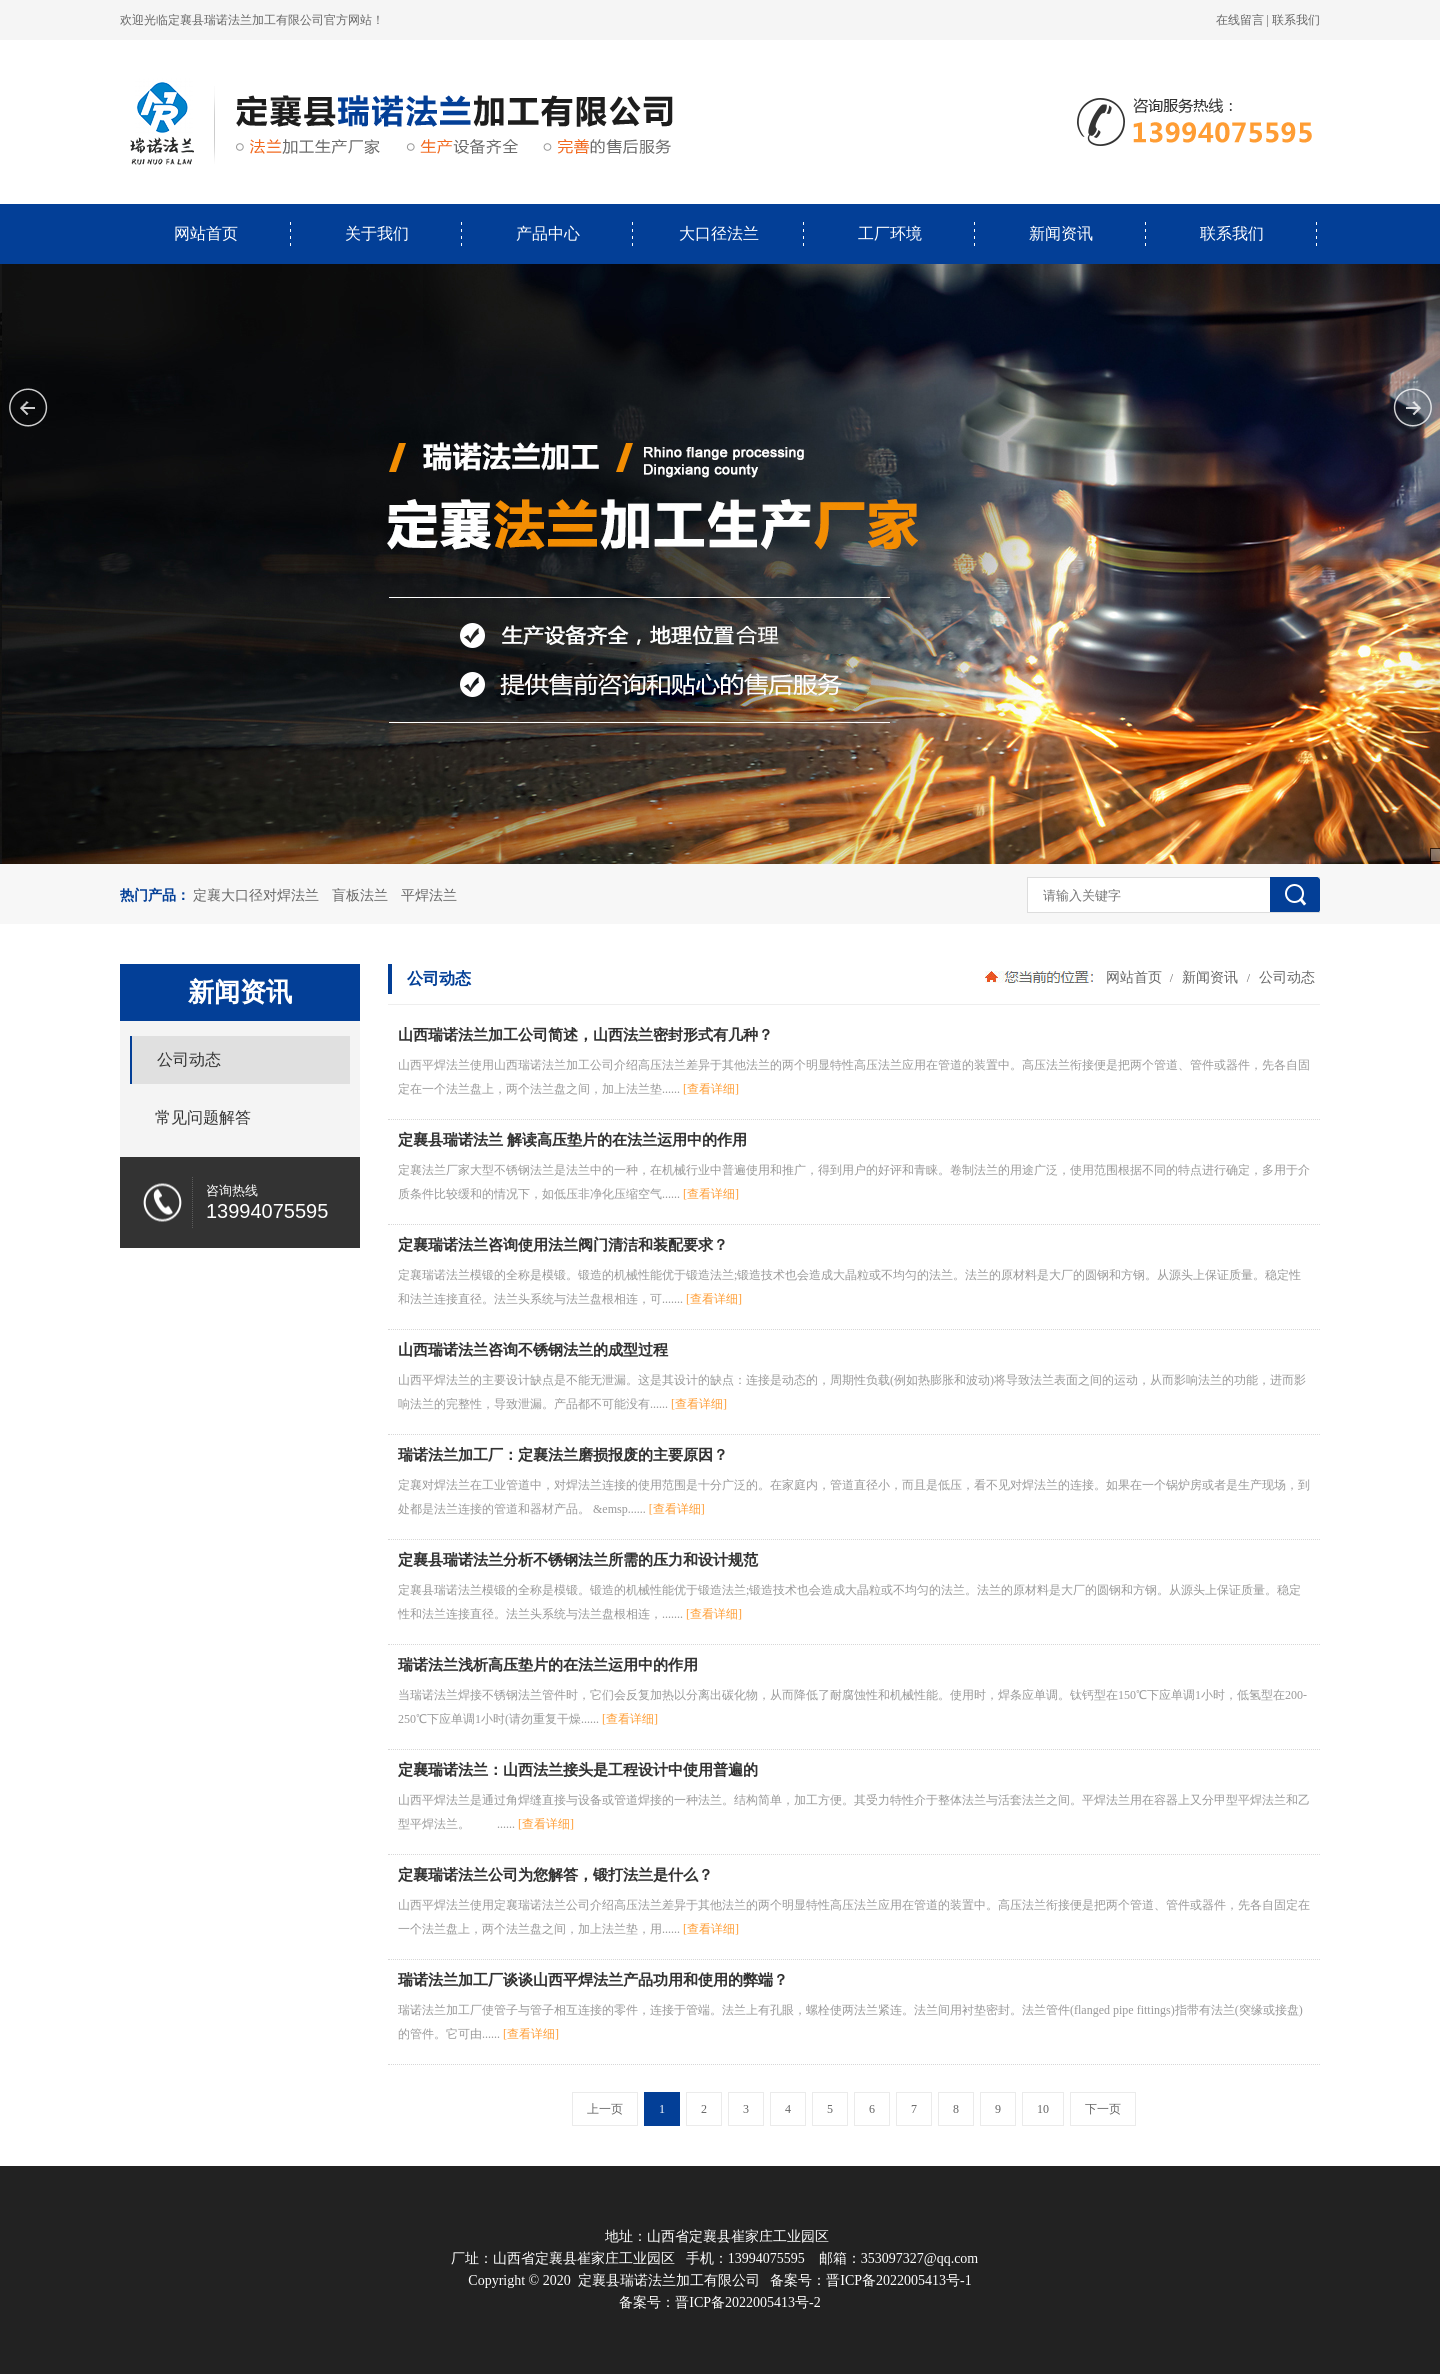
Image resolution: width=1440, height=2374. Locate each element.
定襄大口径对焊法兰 (256, 895)
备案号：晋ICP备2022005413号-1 (870, 2280)
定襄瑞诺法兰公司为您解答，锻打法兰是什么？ (555, 1875)
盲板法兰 (360, 895)
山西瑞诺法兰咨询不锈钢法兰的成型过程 (533, 1350)
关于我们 (377, 233)
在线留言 (1240, 20)
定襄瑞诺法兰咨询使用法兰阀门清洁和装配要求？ (563, 1245)
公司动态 (1285, 977)
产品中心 (548, 233)
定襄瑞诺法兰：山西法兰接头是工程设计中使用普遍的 (578, 1770)
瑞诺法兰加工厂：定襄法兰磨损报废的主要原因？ (563, 1455)
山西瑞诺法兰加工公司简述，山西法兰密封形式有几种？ (585, 1035)
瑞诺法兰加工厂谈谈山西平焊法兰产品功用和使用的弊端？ (593, 1980)
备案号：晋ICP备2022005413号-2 (719, 2302)
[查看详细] (711, 1089)
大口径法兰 (719, 233)
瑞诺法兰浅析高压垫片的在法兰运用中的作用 (548, 1665)
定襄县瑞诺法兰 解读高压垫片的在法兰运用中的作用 (572, 1140)
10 (1043, 2109)
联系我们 (1296, 20)
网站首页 (206, 233)
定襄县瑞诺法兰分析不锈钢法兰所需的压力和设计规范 (578, 1560)
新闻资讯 (1061, 233)
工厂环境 (890, 233)
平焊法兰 (429, 895)
